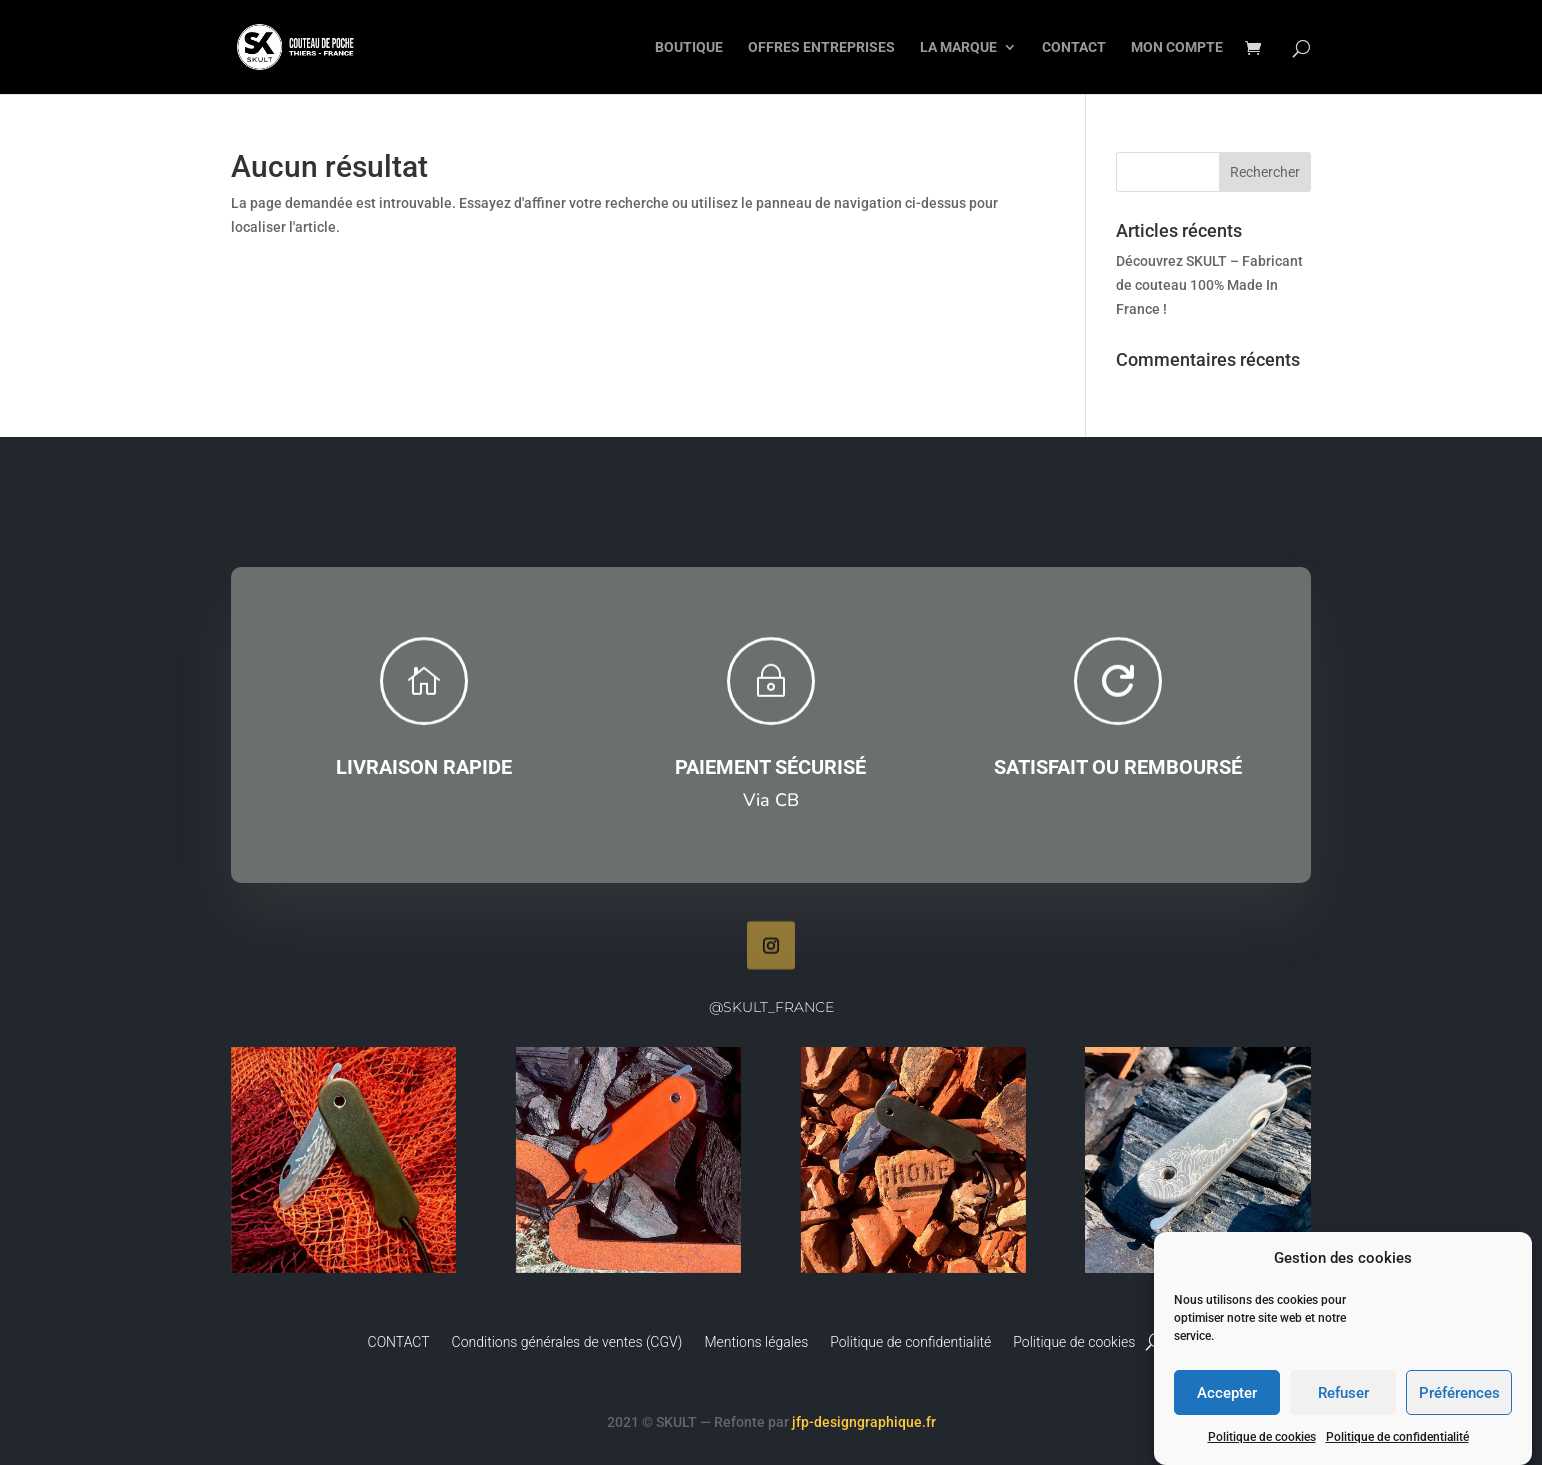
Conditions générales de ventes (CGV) (567, 1342)
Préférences (1459, 1395)
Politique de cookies (1262, 1439)
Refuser (1343, 1395)
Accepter (1227, 1395)
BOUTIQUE (689, 47)
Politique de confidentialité (1397, 1439)
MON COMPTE (1177, 47)
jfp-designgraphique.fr (864, 1422)
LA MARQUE (958, 47)
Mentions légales (756, 1342)
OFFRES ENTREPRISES (821, 47)
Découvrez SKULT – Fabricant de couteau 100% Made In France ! (1209, 285)
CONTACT (1074, 47)
